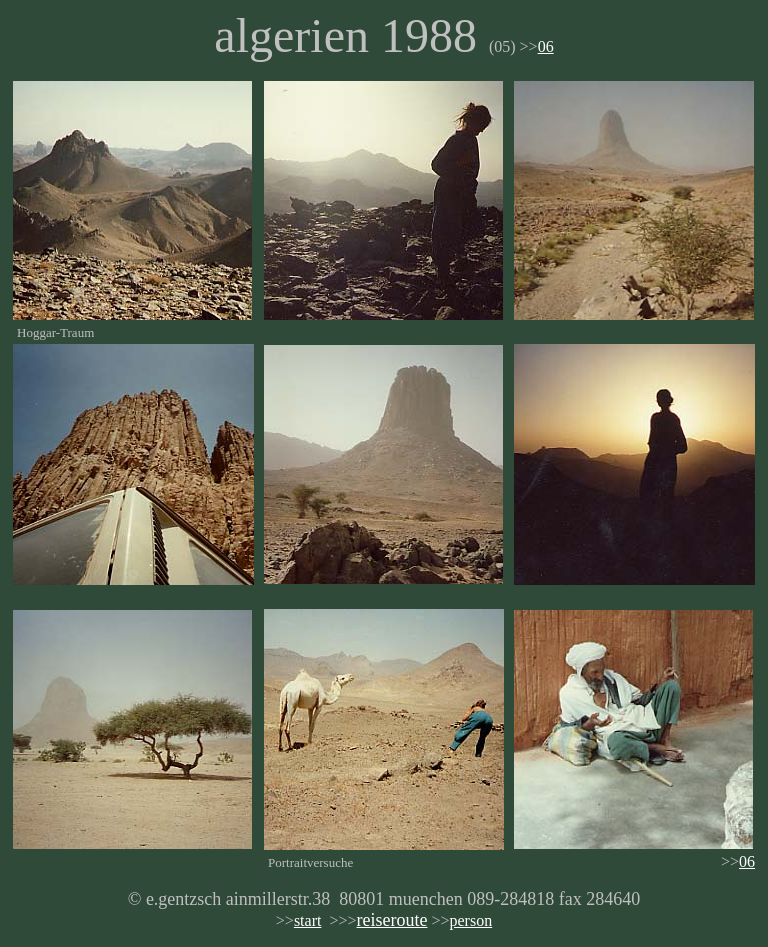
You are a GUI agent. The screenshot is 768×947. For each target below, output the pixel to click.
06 (546, 46)
